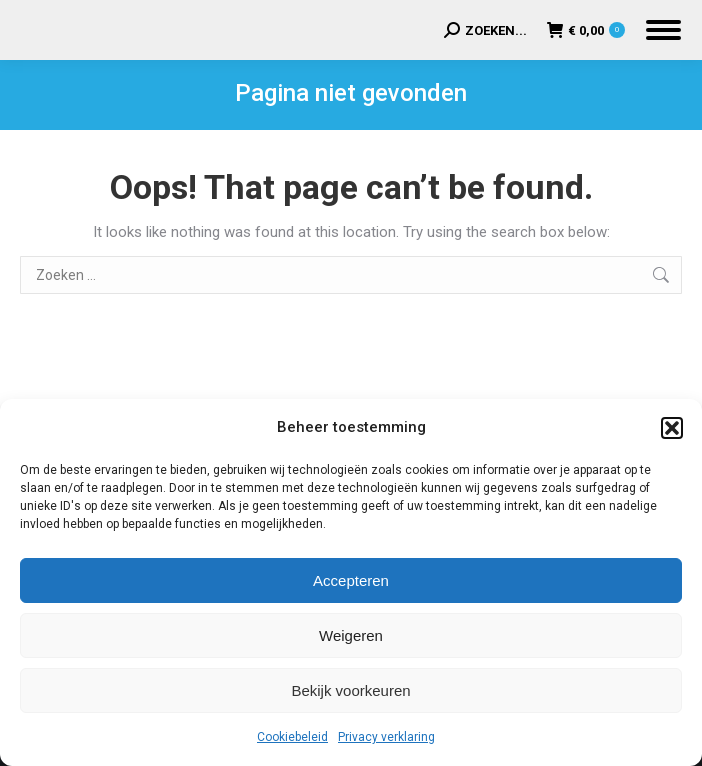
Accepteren (351, 580)
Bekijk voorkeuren (350, 690)
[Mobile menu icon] (663, 30)
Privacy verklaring (386, 737)
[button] (672, 428)
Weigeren (351, 635)
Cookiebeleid (292, 737)
